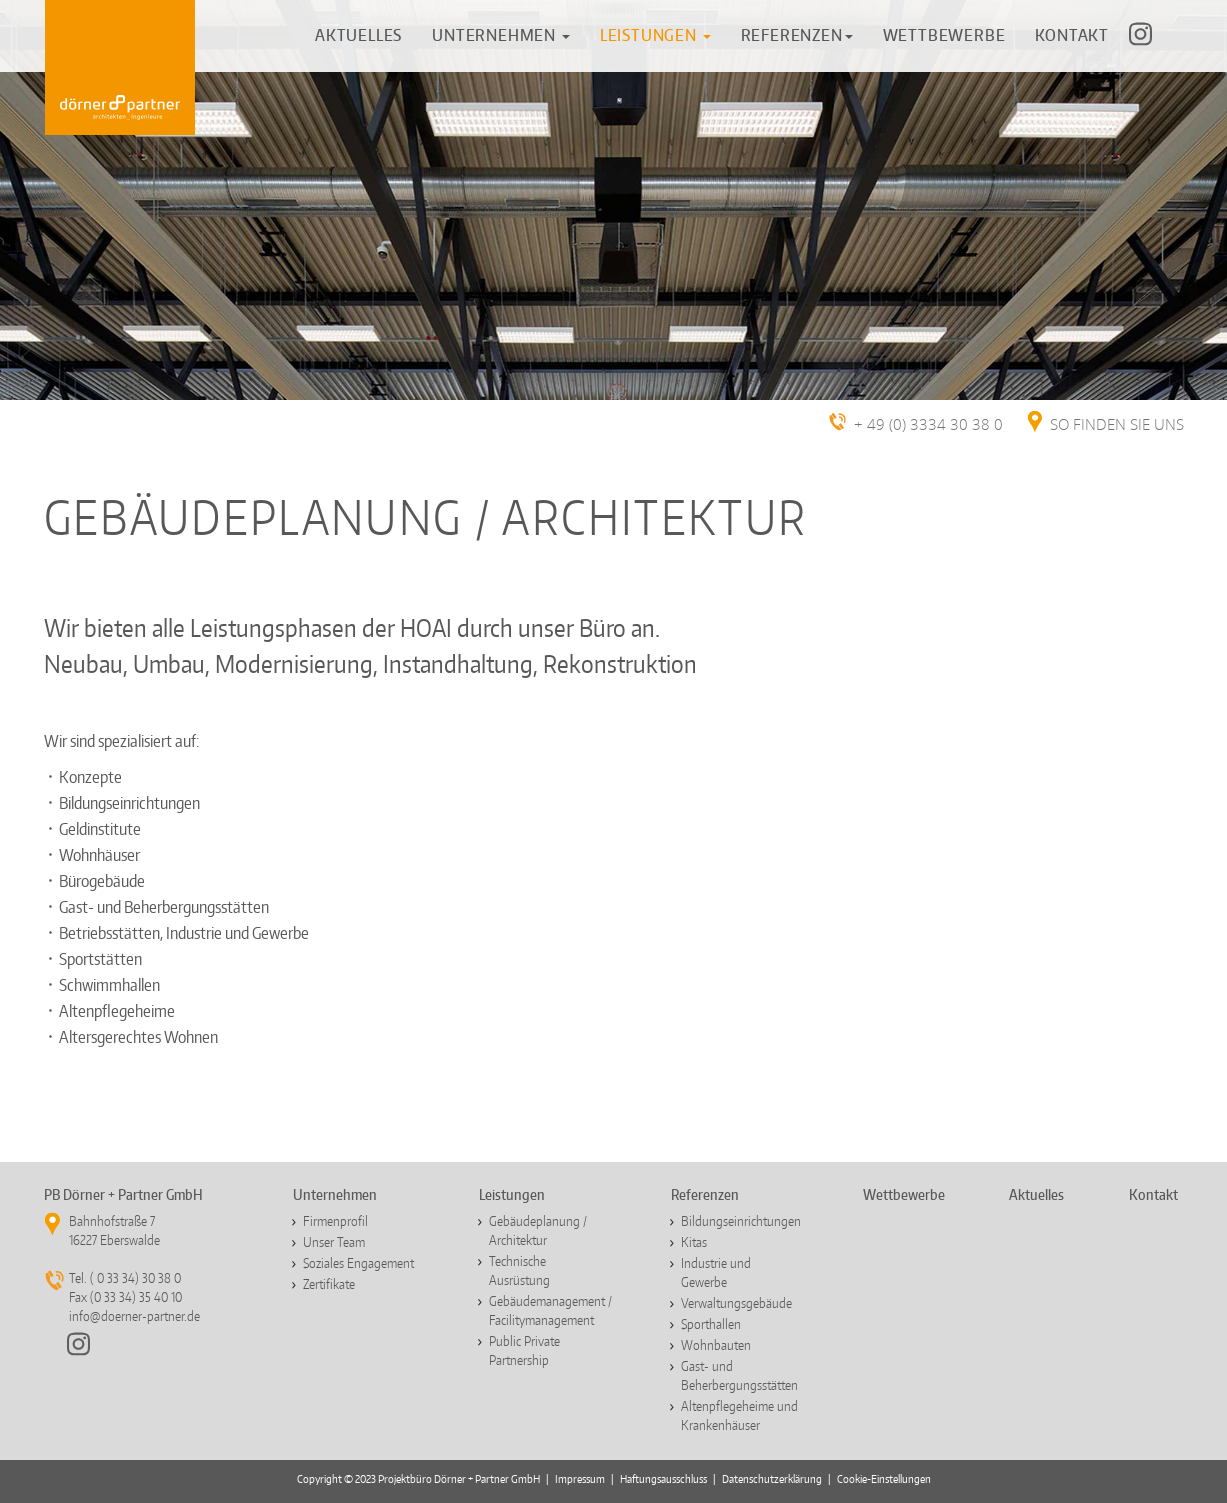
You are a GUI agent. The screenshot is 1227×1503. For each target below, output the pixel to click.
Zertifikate (329, 1284)
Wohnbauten (716, 1345)
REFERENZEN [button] (797, 35)
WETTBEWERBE (944, 35)
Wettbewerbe (904, 1194)
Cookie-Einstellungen (884, 1479)
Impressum (580, 1479)
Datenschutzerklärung (772, 1479)
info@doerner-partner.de (134, 1316)
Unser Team (334, 1242)
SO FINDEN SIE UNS (1117, 425)
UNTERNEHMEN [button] (501, 35)
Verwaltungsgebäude (736, 1303)
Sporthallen (711, 1324)
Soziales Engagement (358, 1263)
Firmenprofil (335, 1221)
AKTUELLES (358, 35)
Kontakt (1153, 1194)
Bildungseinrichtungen (741, 1221)
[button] (655, 35)
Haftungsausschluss (663, 1479)
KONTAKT (1072, 35)
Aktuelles (1036, 1194)
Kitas (694, 1242)
